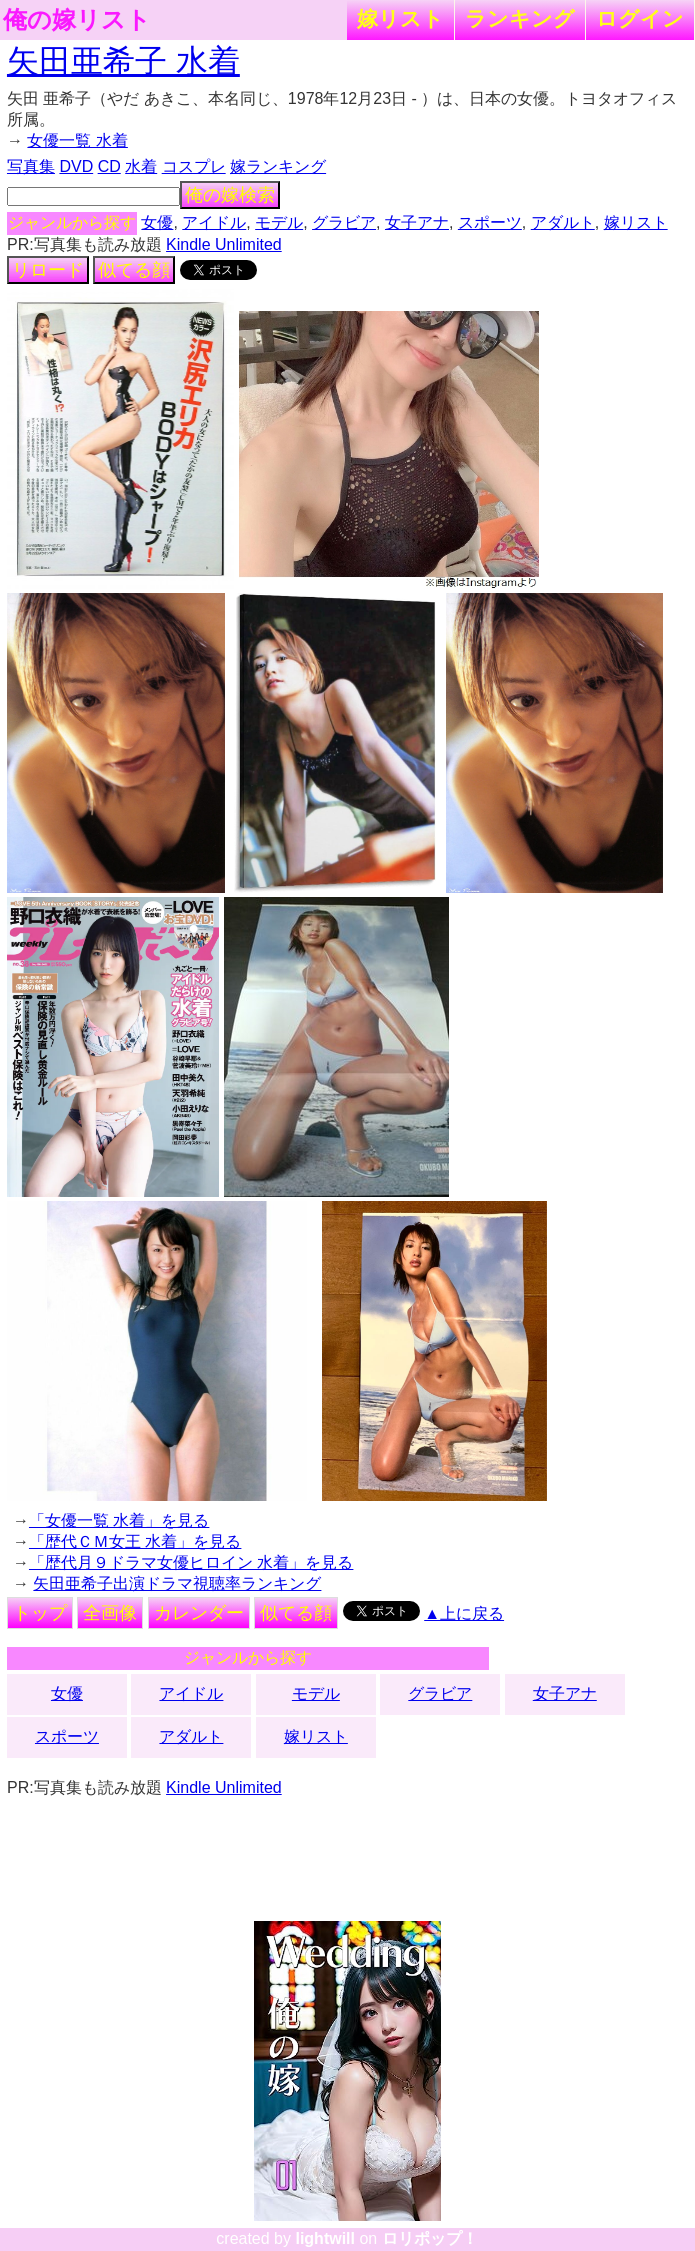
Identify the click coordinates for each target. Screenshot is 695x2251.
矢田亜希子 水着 (123, 61)
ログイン (640, 18)
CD (109, 166)
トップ (40, 1613)
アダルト (563, 222)
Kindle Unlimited (224, 244)
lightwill (325, 2238)
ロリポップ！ (430, 2238)
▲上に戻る (464, 1613)
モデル (279, 222)
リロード (48, 270)
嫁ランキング (278, 166)
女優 (157, 222)
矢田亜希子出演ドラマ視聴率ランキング (177, 1583)
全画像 (110, 1613)
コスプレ (194, 166)
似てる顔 (134, 270)
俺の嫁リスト (77, 20)
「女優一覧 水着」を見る (119, 1520)
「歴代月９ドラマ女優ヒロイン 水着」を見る (191, 1562)
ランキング (520, 18)
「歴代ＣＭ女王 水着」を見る (135, 1541)
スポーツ (490, 222)
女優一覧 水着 (77, 140)
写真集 (31, 166)
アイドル (214, 222)
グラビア (344, 222)
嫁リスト (400, 18)
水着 (141, 166)
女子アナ (417, 222)
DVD (76, 166)
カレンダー (199, 1613)
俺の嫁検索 (230, 195)
